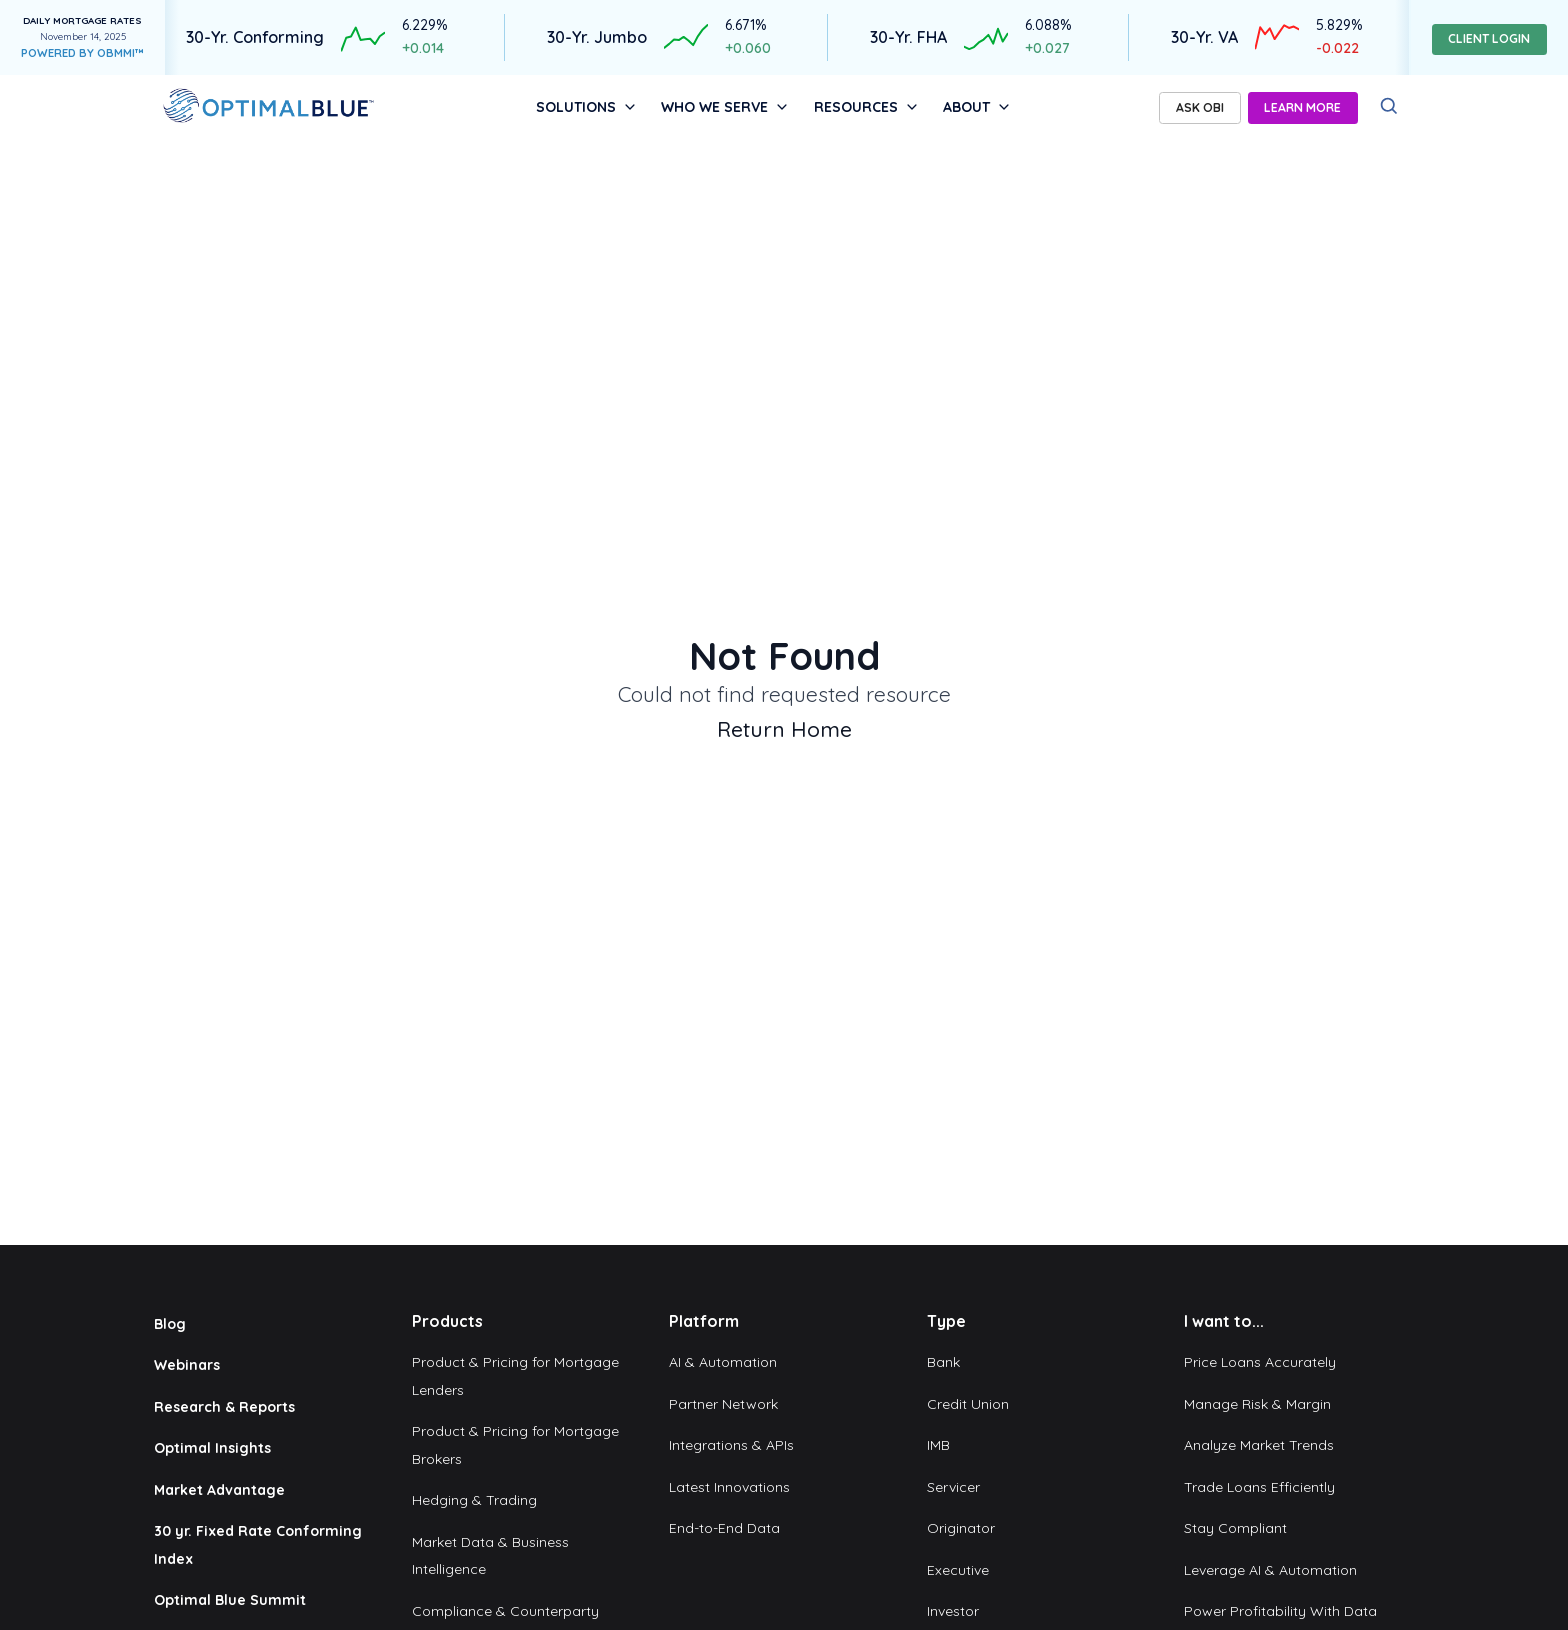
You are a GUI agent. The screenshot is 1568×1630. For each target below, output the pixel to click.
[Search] (1389, 106)
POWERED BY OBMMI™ (82, 53)
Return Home (784, 729)
